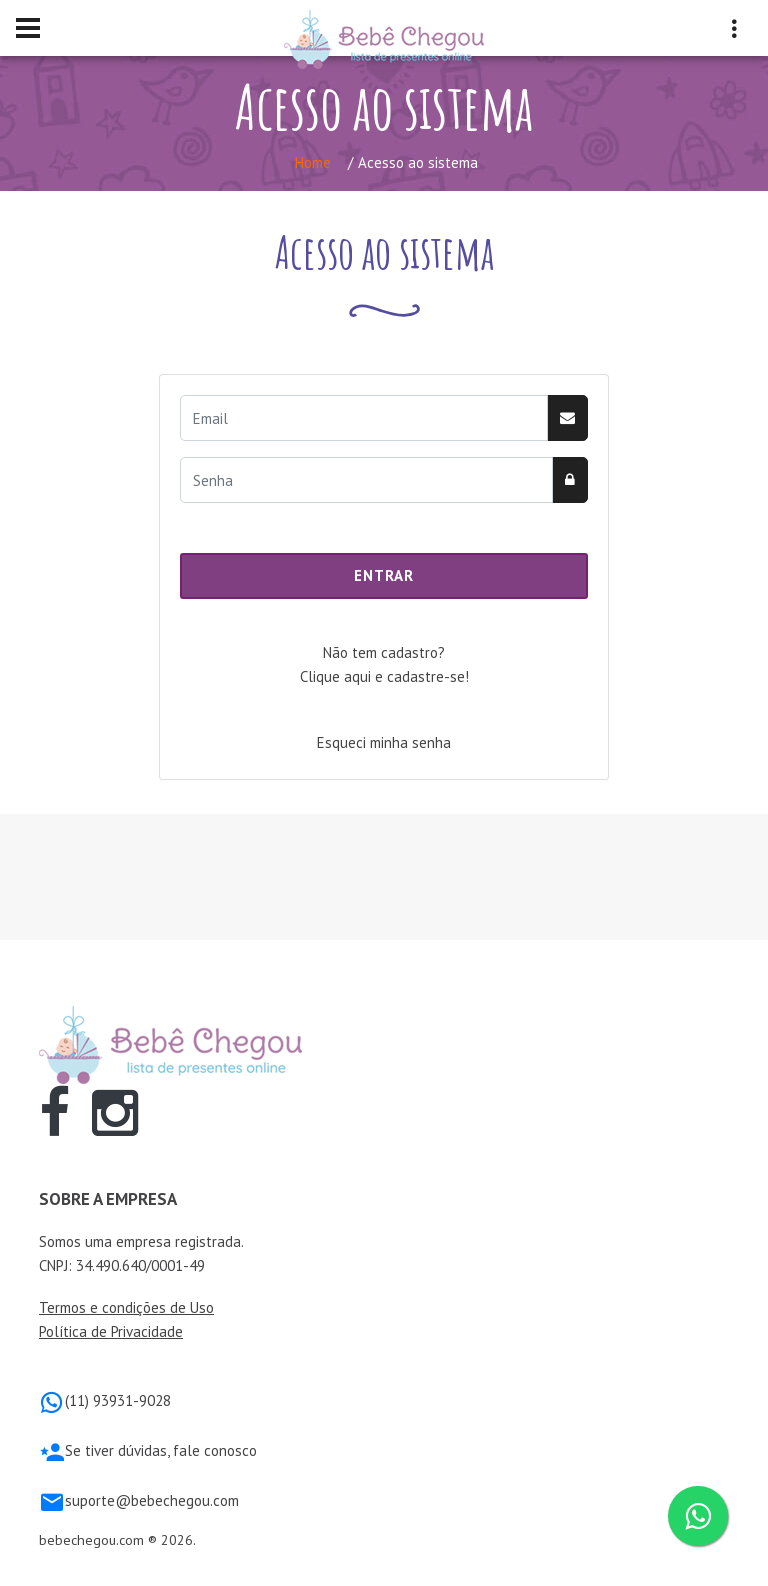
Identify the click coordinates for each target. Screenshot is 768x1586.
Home (313, 162)
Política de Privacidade (111, 1331)
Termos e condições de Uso (126, 1307)
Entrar (383, 575)
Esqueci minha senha (384, 742)
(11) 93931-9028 (118, 1400)
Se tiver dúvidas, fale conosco (161, 1450)
